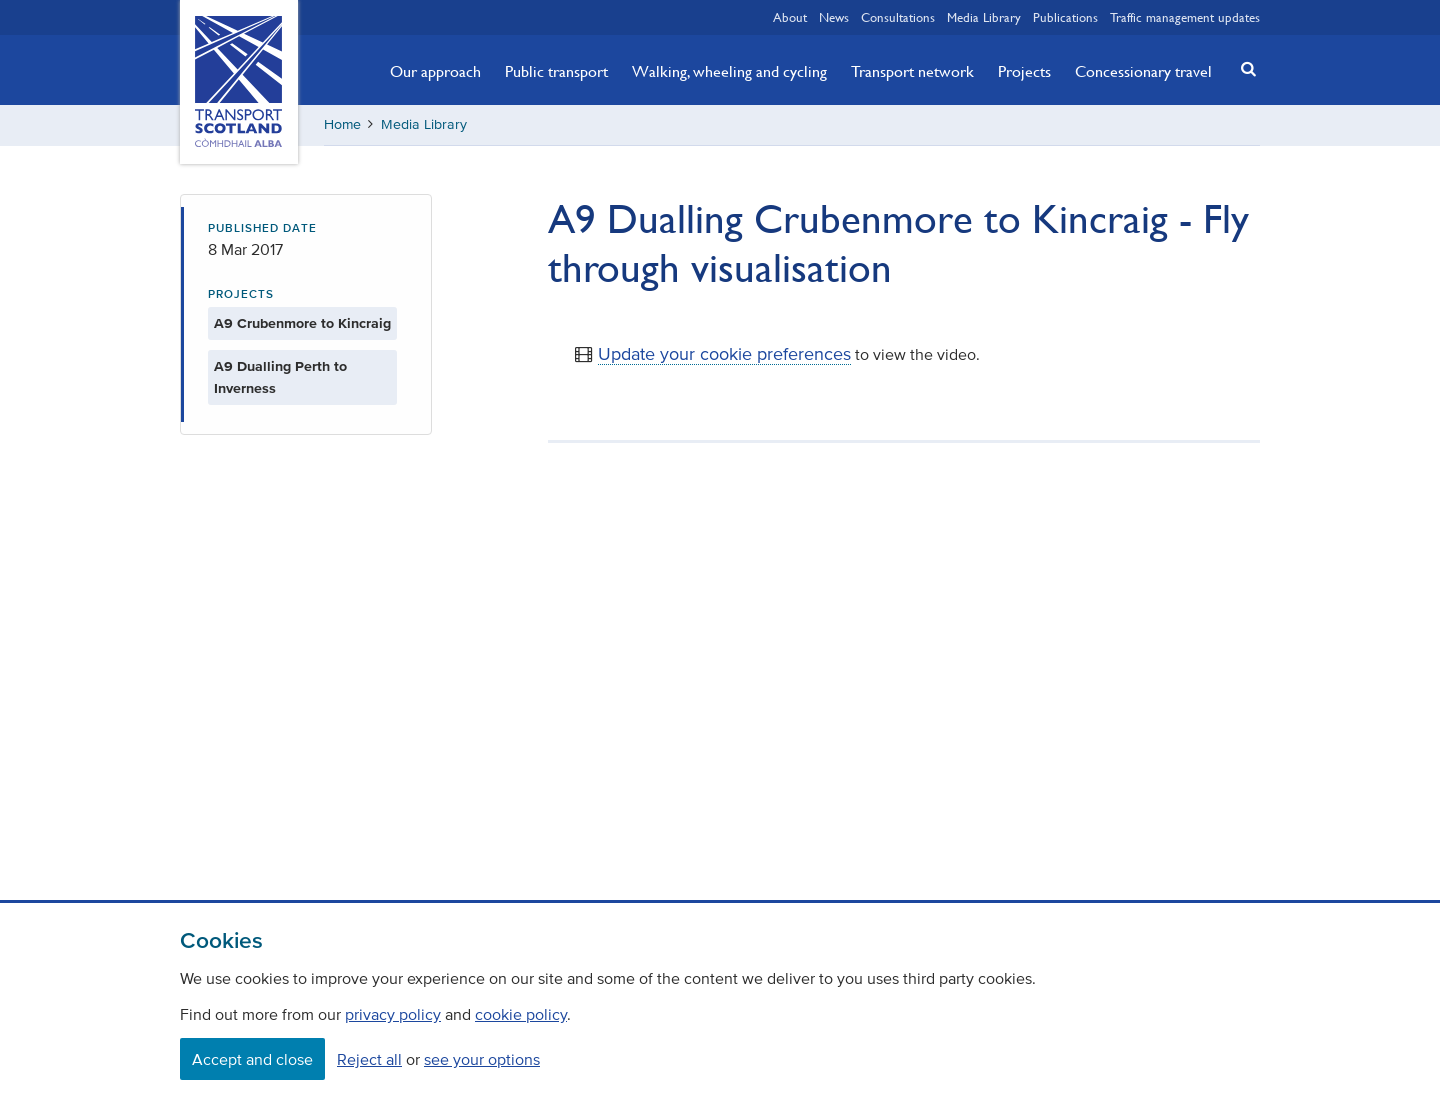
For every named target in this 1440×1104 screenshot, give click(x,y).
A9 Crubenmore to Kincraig (302, 323)
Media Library (984, 17)
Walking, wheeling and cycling (729, 71)
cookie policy (521, 1014)
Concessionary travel (1143, 71)
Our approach (435, 71)
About (790, 17)
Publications (1065, 17)
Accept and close (252, 1059)
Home (342, 124)
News (834, 17)
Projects (1024, 71)
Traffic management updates (1185, 17)
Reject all (369, 1059)
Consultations (898, 17)
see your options (482, 1059)
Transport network (912, 71)
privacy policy (393, 1014)
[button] (1243, 68)
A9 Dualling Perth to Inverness (280, 377)
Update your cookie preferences (724, 354)
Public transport (556, 71)
